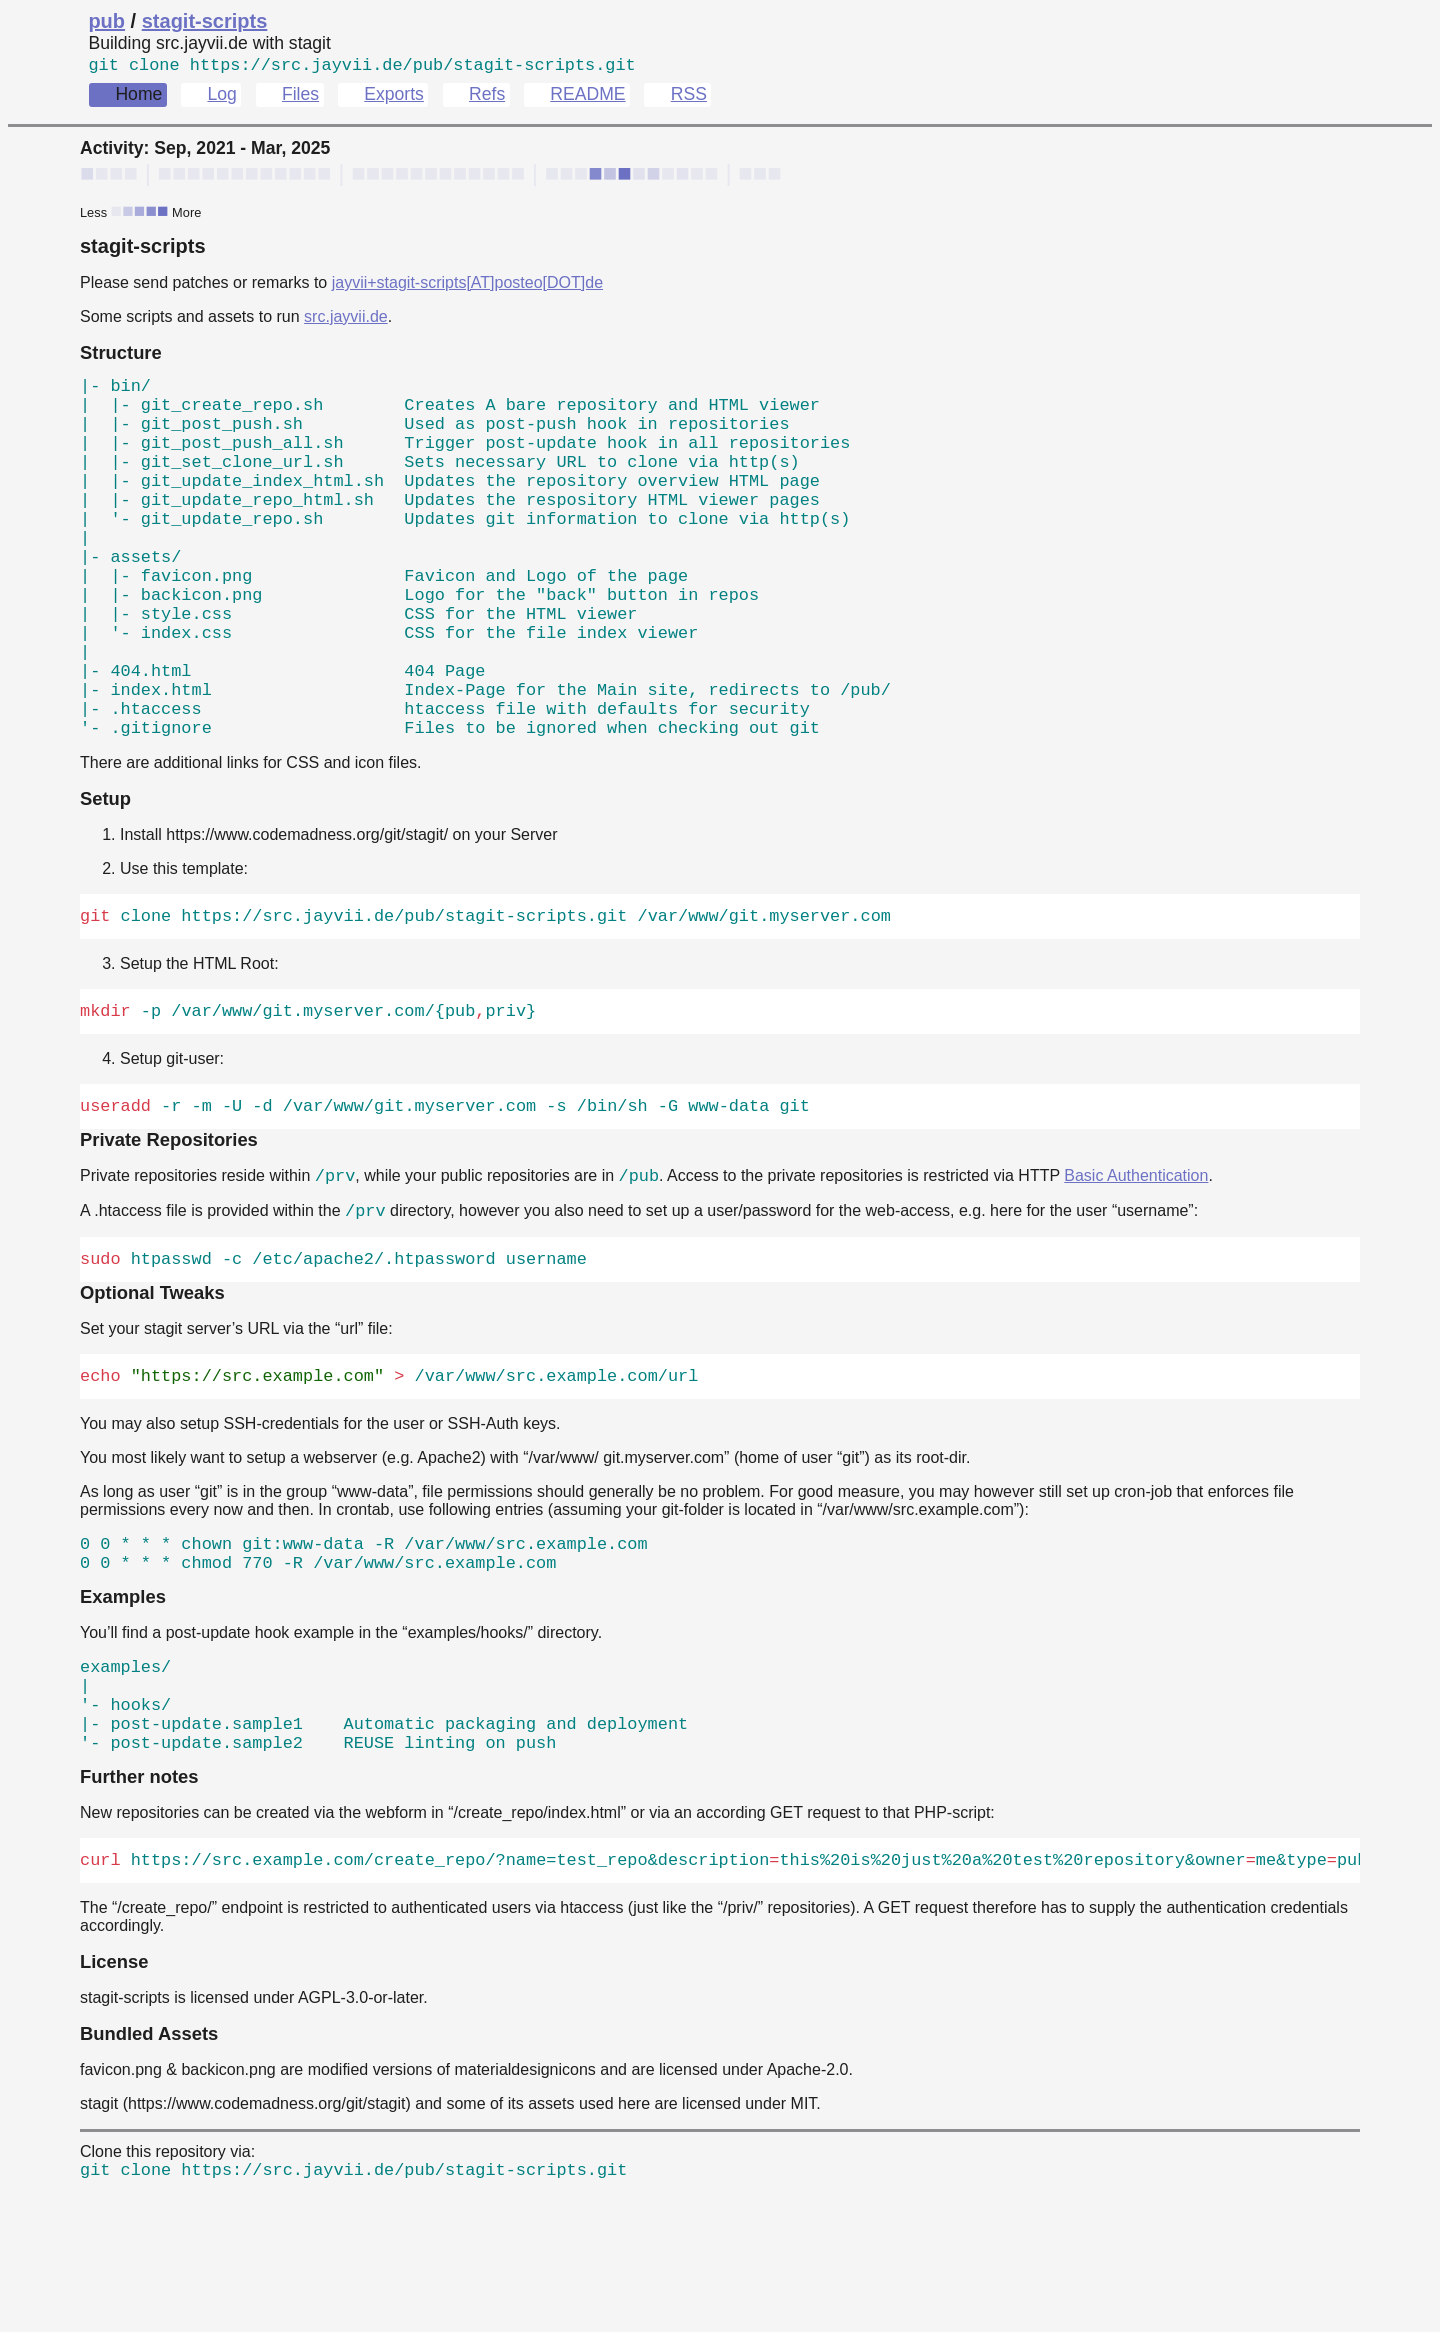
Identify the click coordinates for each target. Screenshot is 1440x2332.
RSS (689, 98)
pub (106, 21)
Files (300, 98)
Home (138, 98)
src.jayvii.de (346, 320)
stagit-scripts (205, 21)
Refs (487, 98)
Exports (394, 98)
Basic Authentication (1136, 1271)
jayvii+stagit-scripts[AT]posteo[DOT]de (467, 286)
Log (221, 98)
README (587, 98)
